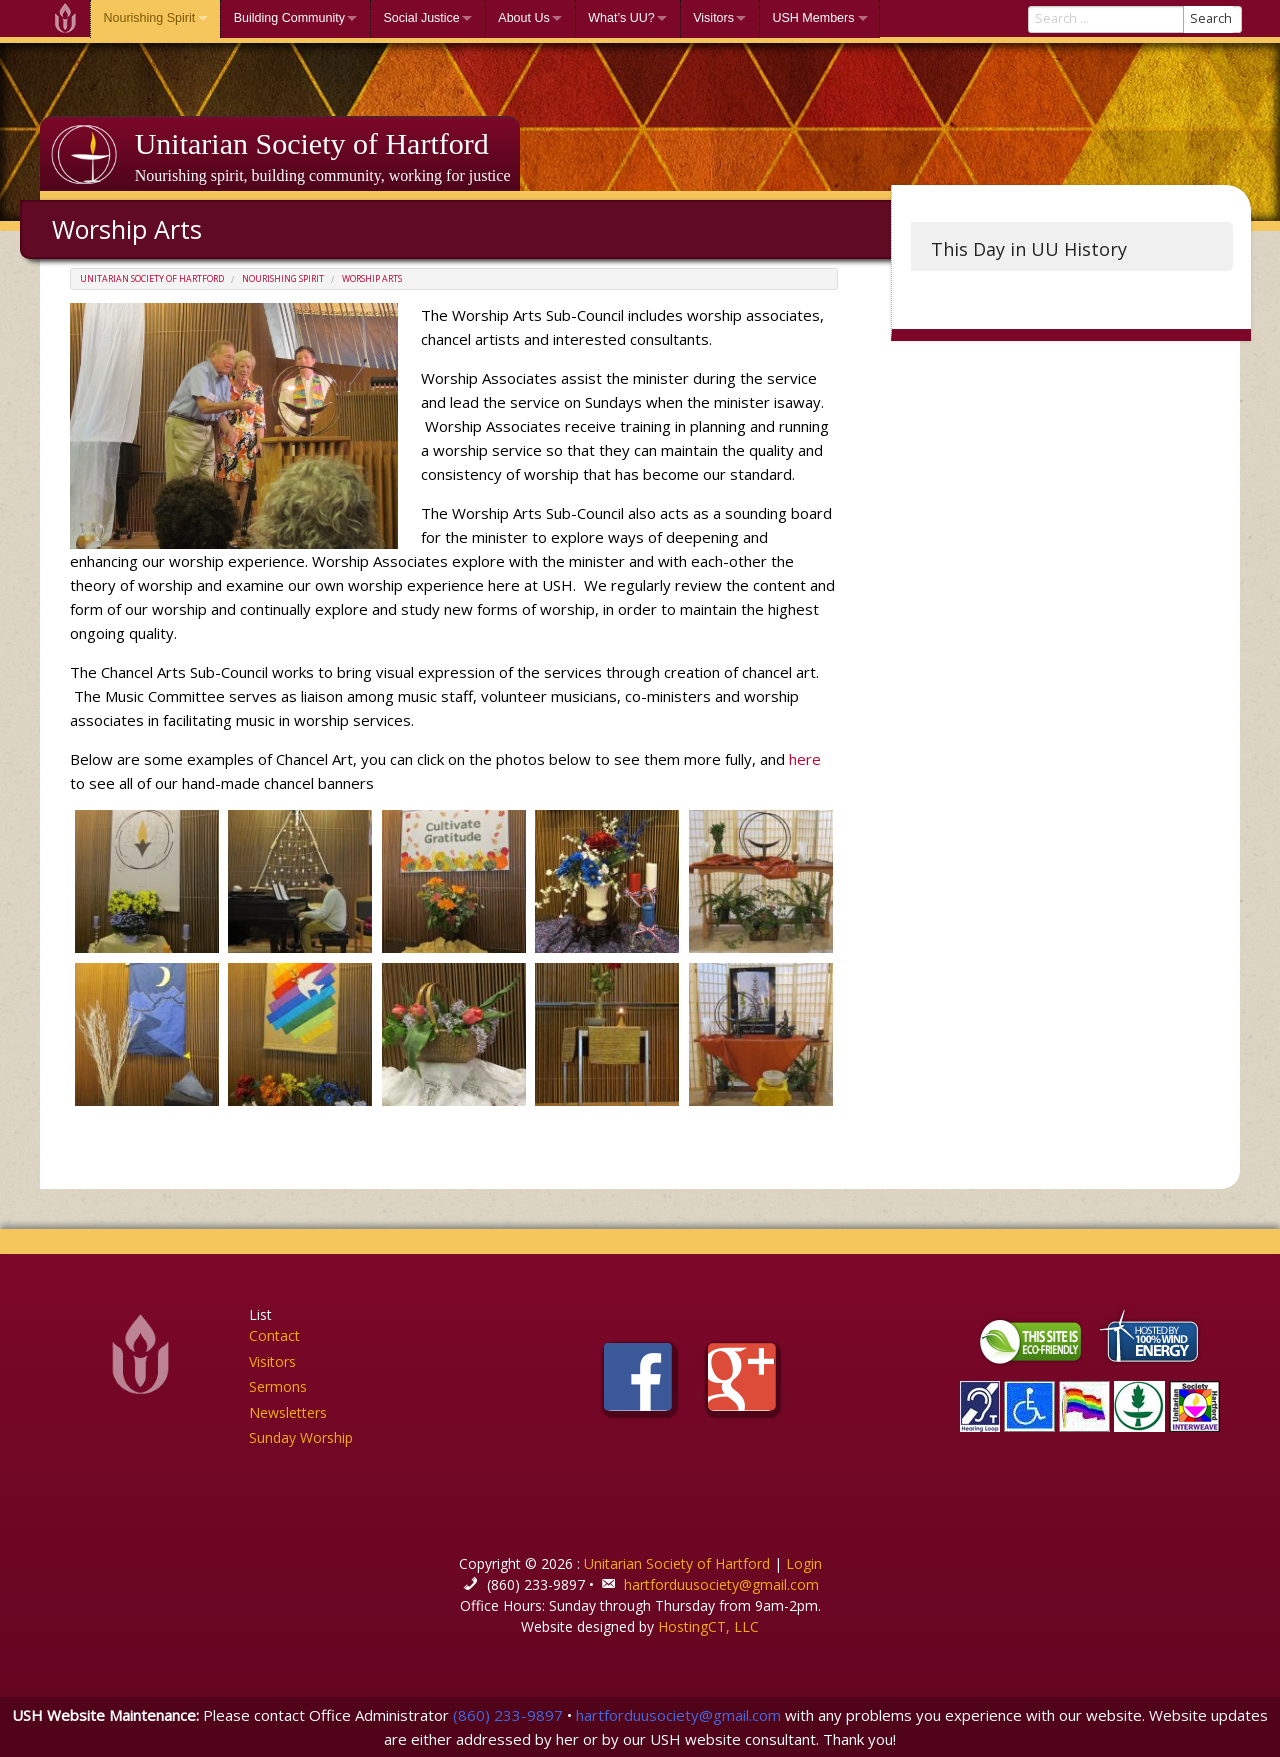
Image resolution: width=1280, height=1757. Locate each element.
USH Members (813, 18)
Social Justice (421, 18)
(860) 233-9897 (508, 1715)
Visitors (713, 18)
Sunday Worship (301, 1437)
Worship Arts (372, 279)
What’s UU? (621, 18)
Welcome (65, 18)
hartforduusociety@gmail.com (721, 1584)
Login (804, 1563)
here (803, 759)
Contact (274, 1335)
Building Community (289, 18)
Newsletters (288, 1412)
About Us (523, 18)
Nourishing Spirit (150, 18)
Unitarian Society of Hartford (312, 143)
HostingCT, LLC (708, 1626)
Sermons (278, 1386)
